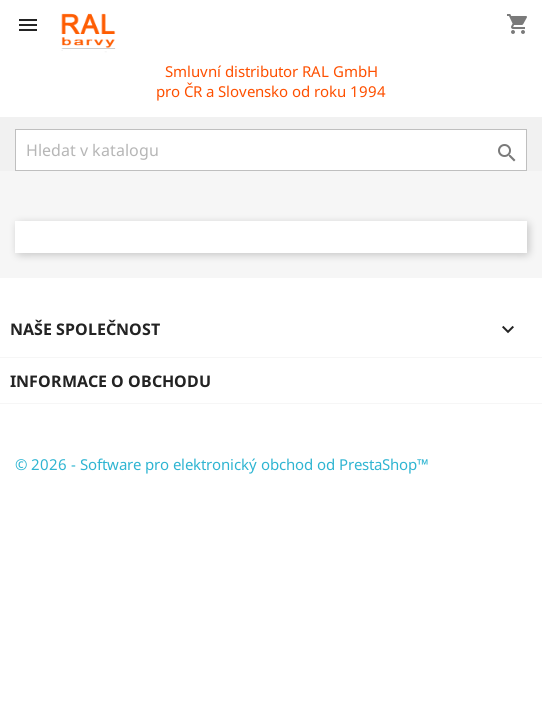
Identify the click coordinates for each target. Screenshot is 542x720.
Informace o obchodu (110, 381)
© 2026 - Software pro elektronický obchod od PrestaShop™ (222, 464)
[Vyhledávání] (271, 150)
